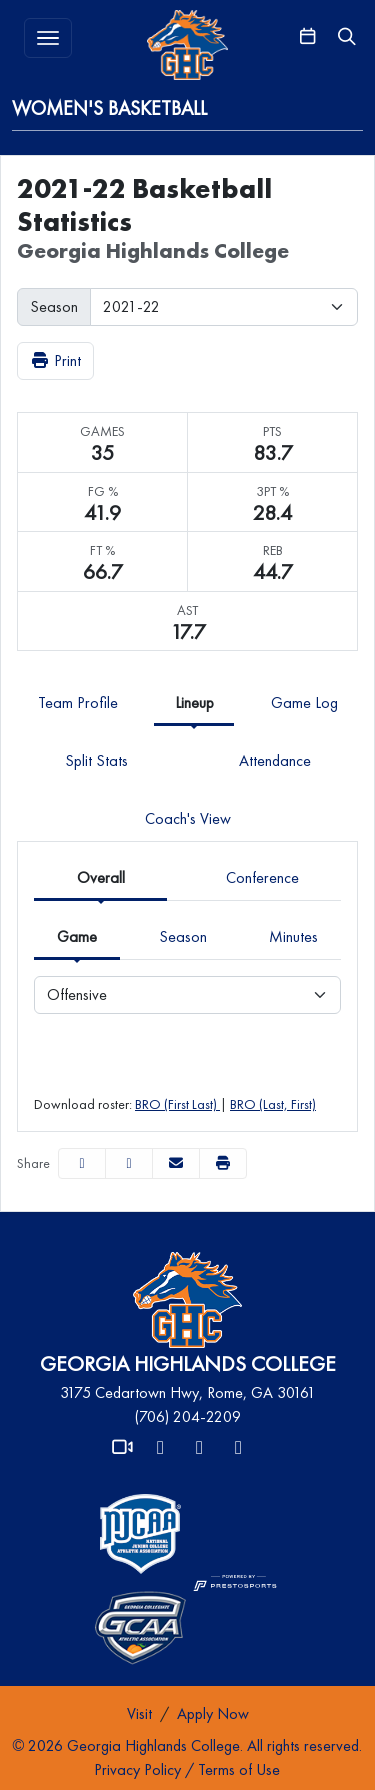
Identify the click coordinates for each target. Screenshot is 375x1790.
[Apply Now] (213, 1714)
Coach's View (188, 818)
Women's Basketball (109, 108)
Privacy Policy (137, 1769)
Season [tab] (183, 936)
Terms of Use (239, 1769)
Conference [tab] (262, 877)
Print (55, 360)
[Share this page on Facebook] (82, 1163)
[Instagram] (239, 1448)
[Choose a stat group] (187, 995)
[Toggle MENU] (48, 38)
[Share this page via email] (176, 1163)
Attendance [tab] (275, 760)
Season (54, 306)
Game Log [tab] (304, 702)
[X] (161, 1448)
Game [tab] (77, 936)
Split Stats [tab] (96, 760)
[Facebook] (200, 1448)
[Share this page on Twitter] (129, 1163)
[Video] (122, 1448)
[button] (223, 1163)
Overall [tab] (101, 877)
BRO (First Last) (177, 1104)
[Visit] (139, 1714)
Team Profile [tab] (78, 702)
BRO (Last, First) (273, 1104)
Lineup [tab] (194, 702)
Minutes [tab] (293, 936)
